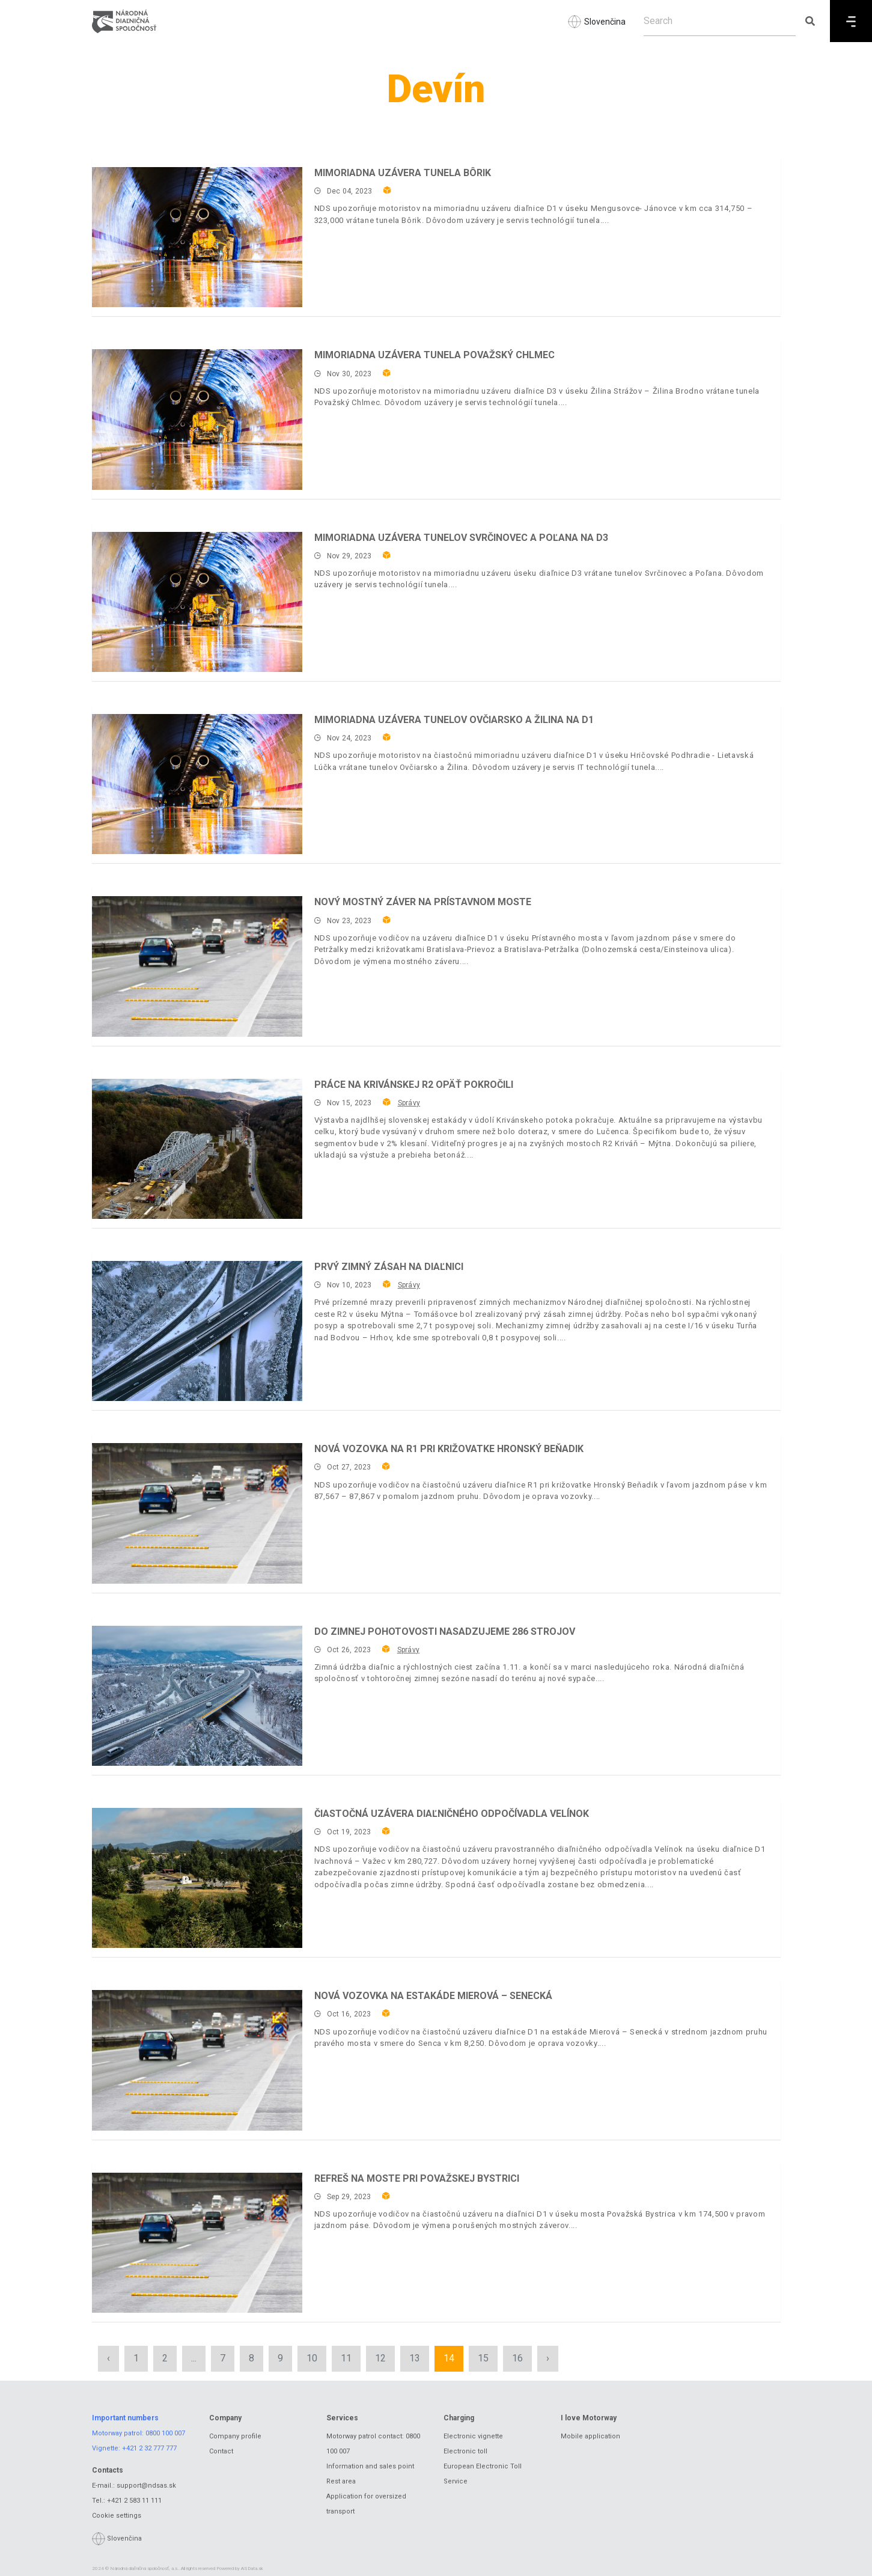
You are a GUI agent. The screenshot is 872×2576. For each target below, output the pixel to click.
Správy (409, 1103)
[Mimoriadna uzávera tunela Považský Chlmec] (197, 419)
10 (311, 2358)
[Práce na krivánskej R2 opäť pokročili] (197, 1149)
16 (517, 2358)
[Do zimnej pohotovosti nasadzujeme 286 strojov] (197, 1696)
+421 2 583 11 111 (134, 2500)
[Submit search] (810, 21)
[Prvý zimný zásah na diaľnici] (197, 1331)
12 (380, 2358)
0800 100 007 (165, 2433)
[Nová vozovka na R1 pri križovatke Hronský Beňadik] (197, 1513)
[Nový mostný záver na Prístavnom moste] (197, 966)
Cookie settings (116, 2516)
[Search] (720, 21)
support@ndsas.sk (146, 2485)
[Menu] (851, 21)
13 (414, 2358)
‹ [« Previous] (108, 2358)
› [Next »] (547, 2358)
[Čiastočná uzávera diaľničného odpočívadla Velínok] (197, 1878)
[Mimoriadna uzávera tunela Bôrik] (197, 237)
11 (346, 2358)
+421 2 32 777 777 (149, 2448)
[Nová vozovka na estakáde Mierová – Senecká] (197, 2060)
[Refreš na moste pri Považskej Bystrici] (197, 2243)
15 (483, 2358)
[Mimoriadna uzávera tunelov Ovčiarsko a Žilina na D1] (197, 784)
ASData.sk (252, 2568)
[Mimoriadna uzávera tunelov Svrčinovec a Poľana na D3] (197, 602)
